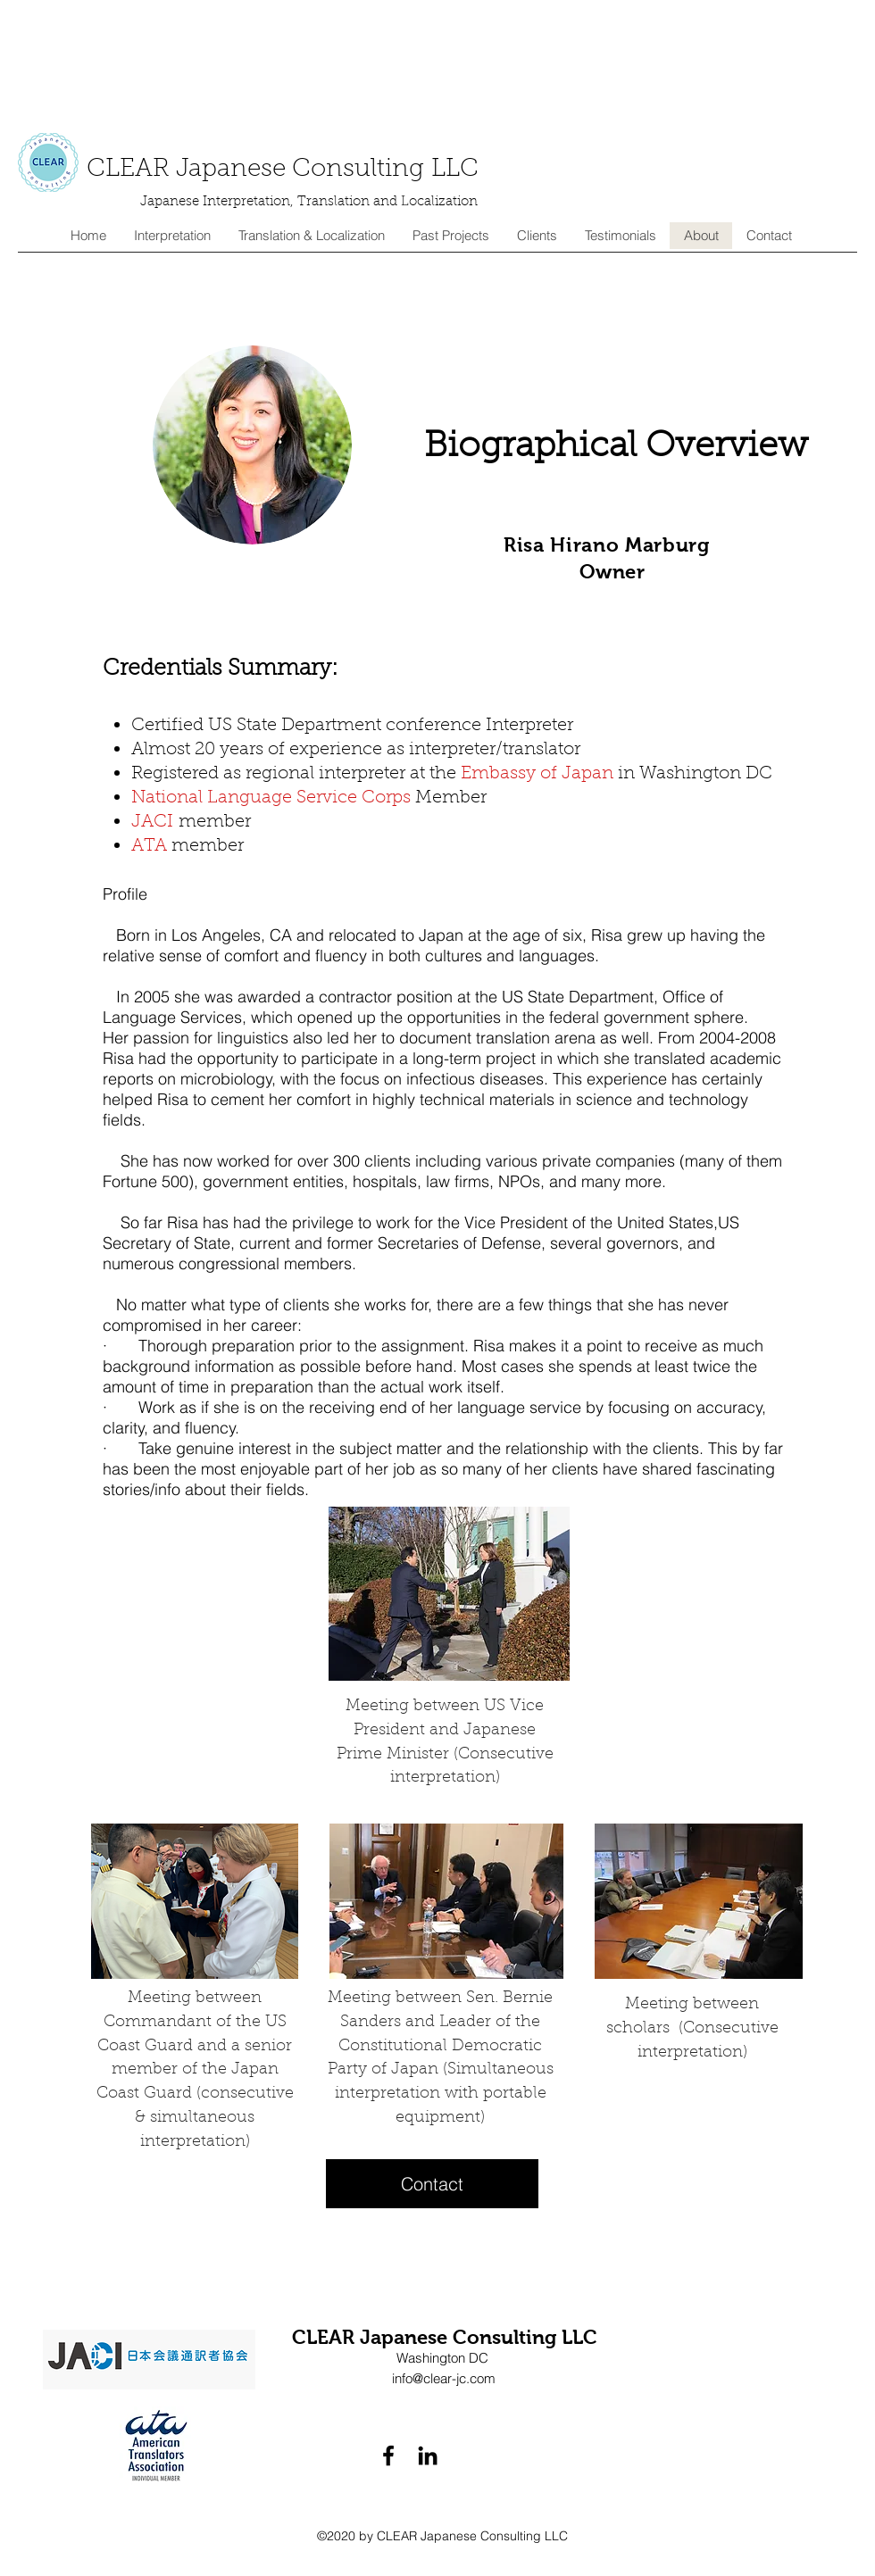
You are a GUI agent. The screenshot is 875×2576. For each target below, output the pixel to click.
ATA (151, 846)
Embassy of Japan (537, 774)
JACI (155, 822)
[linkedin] (427, 2455)
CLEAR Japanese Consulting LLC (283, 169)
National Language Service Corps (271, 798)
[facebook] (388, 2455)
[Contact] (432, 2183)
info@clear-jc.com (444, 2378)
